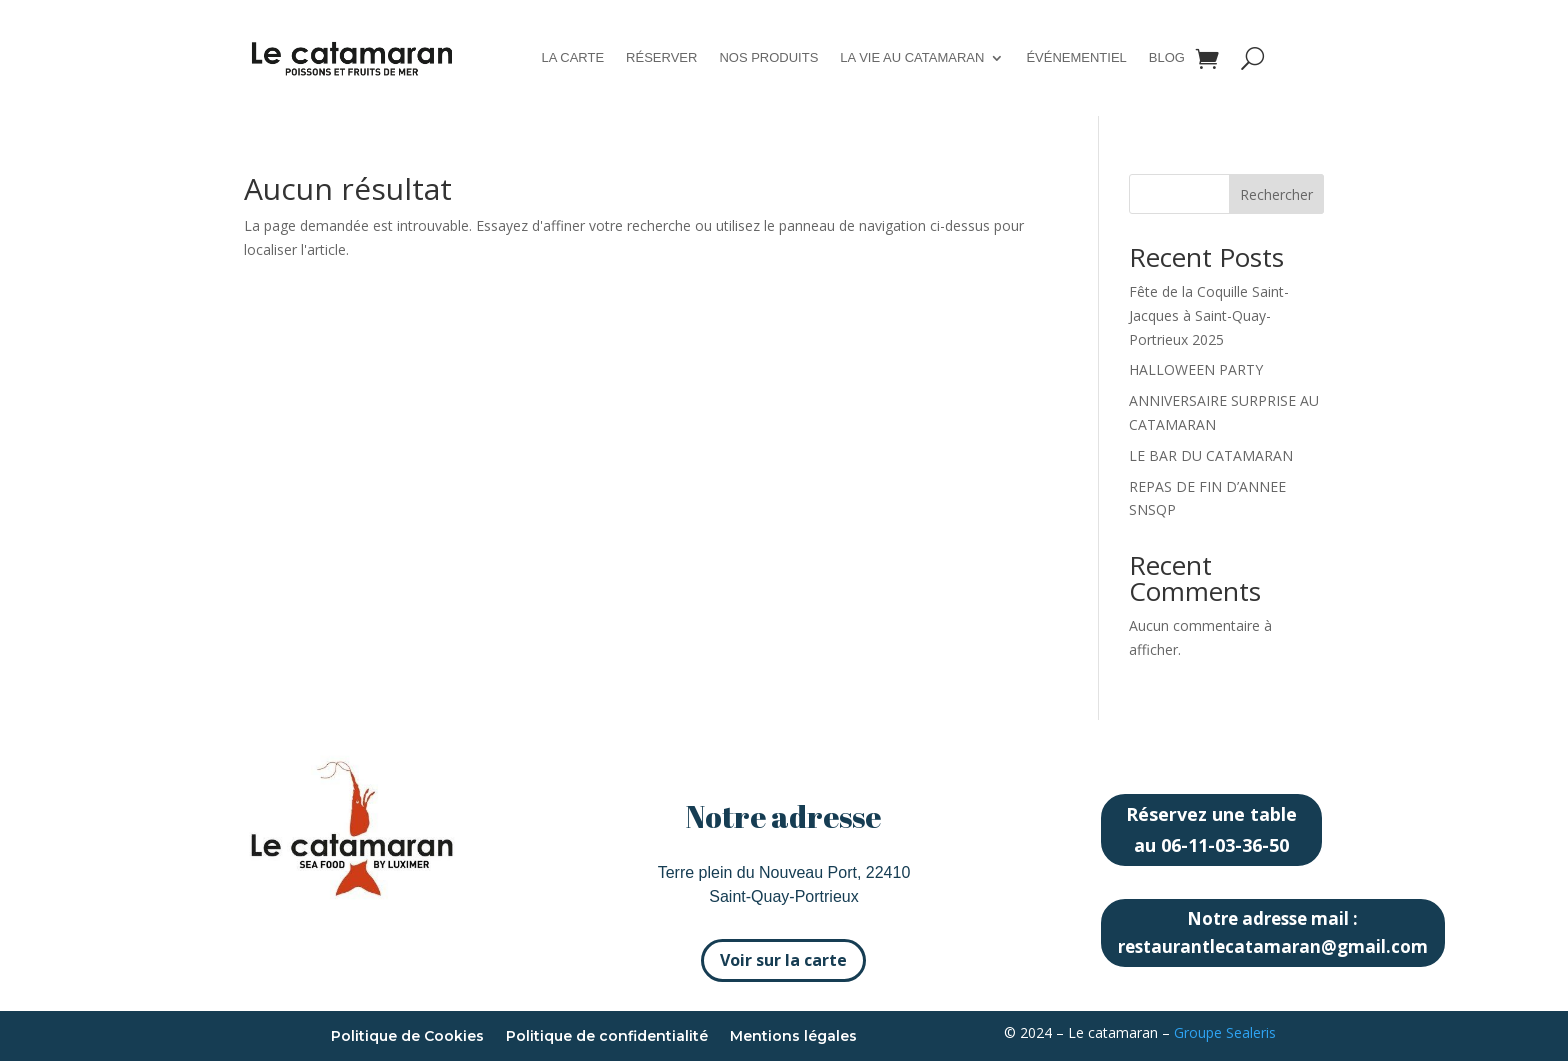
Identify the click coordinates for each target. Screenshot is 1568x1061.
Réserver (661, 57)
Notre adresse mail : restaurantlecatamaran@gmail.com (1273, 933)
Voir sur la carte (783, 960)
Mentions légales (793, 1037)
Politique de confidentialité (607, 1037)
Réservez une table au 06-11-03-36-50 (1211, 829)
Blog (1167, 57)
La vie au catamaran (912, 57)
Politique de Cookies (407, 1037)
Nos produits (768, 57)
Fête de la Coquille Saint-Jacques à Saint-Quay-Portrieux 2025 (1209, 315)
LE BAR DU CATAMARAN (1211, 455)
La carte (572, 57)
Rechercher (1276, 194)
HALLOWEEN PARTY (1196, 369)
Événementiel (1076, 57)
